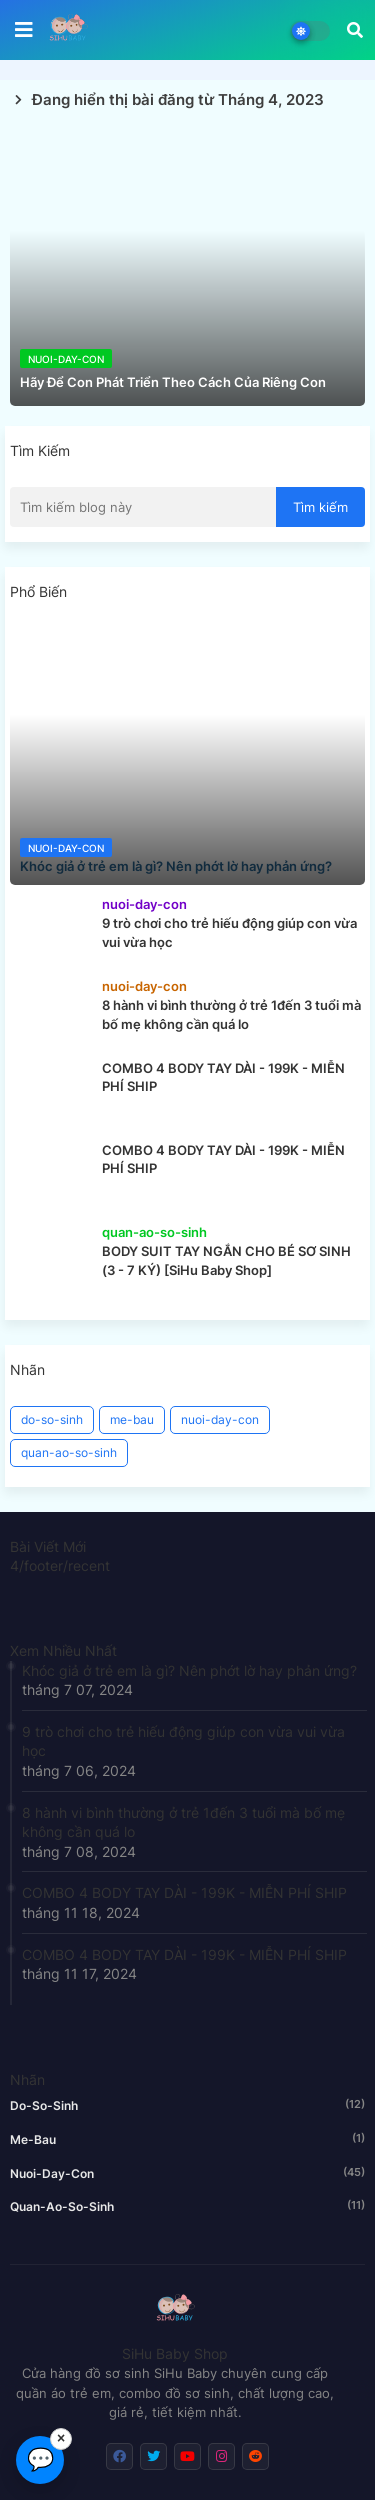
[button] (355, 30)
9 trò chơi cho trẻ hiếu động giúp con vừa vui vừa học (183, 1741)
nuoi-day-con (220, 1419)
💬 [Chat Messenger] (40, 2459)
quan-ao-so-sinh (69, 1452)
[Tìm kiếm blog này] (143, 507)
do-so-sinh (52, 1419)
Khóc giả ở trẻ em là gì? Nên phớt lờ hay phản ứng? (189, 1670)
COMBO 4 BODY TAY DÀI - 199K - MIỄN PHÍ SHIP (184, 1892)
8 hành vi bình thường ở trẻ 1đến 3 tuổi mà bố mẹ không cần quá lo (183, 1822)
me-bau (132, 1419)
